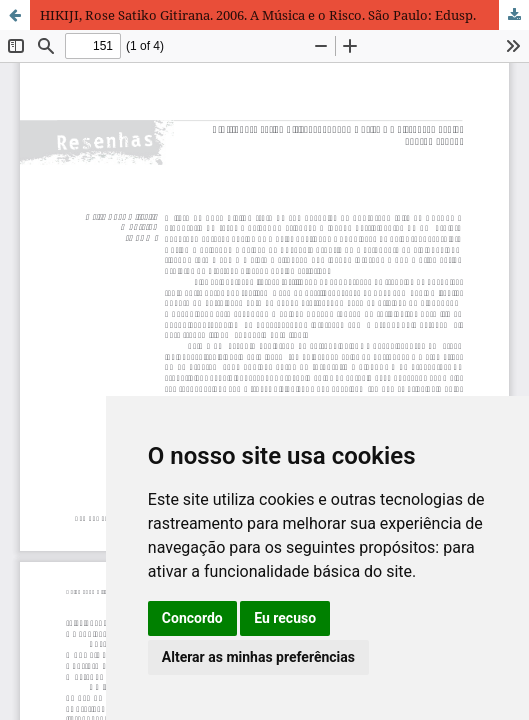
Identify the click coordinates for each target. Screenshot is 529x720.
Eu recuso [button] (285, 618)
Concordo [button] (192, 618)
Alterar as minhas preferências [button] (258, 657)
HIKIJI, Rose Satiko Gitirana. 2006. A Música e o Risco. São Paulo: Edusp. (258, 15)
